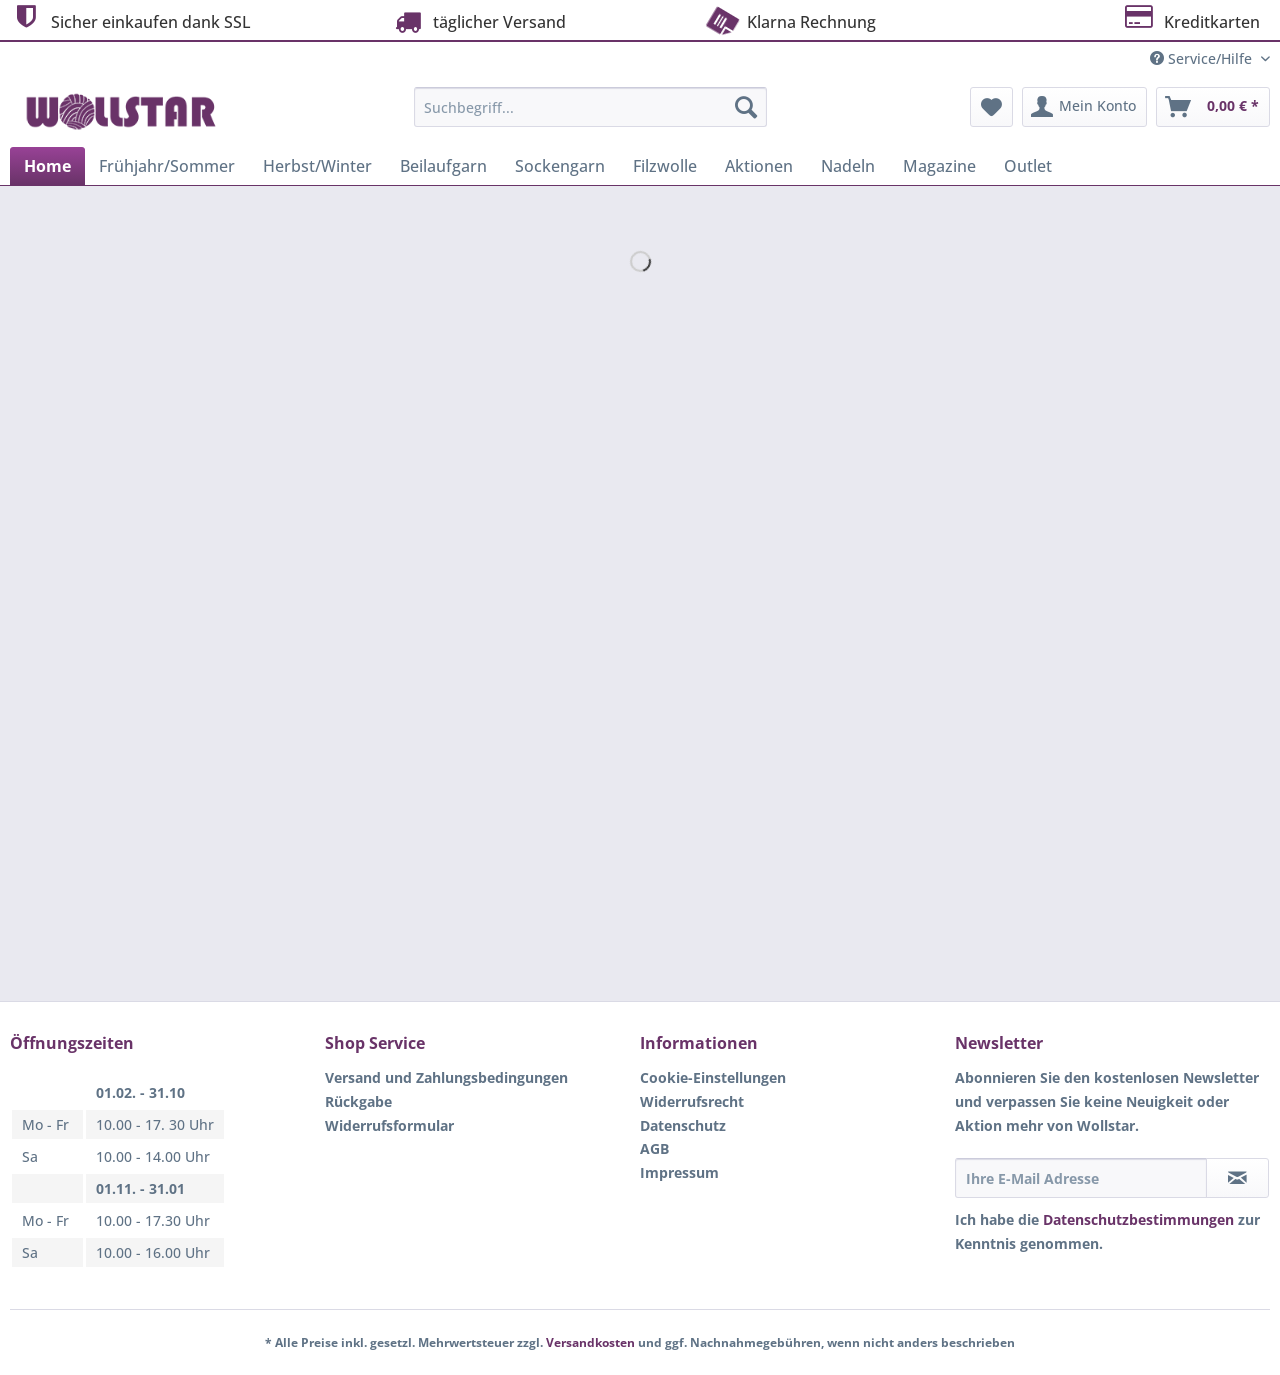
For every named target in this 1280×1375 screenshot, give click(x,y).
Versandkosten (590, 1342)
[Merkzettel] (991, 107)
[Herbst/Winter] (317, 166)
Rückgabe (358, 1101)
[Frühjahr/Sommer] (167, 166)
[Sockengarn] (560, 166)
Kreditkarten (1190, 19)
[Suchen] (746, 107)
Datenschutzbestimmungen (1138, 1219)
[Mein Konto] (1084, 107)
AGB (654, 1148)
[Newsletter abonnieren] (1237, 1178)
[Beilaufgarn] (443, 166)
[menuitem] (590, 116)
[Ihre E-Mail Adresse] (1081, 1178)
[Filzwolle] (665, 166)
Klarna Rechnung (789, 20)
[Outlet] (1028, 166)
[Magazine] (939, 166)
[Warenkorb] (1213, 107)
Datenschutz (683, 1125)
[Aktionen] (759, 166)
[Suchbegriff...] (590, 107)
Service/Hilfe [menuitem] (1203, 58)
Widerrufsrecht (692, 1101)
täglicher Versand (478, 21)
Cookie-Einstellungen (713, 1077)
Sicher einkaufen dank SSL (130, 19)
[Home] (47, 166)
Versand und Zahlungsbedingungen (446, 1077)
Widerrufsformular (389, 1125)
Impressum (679, 1172)
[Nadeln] (848, 166)
